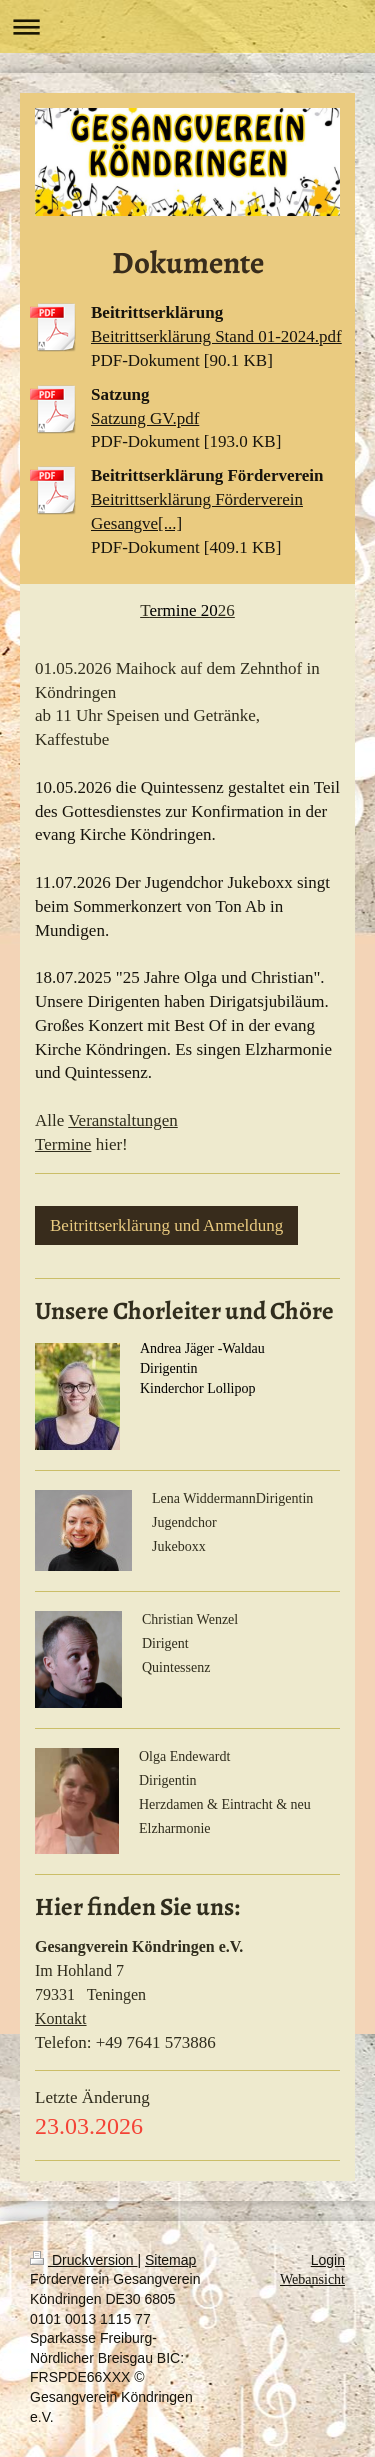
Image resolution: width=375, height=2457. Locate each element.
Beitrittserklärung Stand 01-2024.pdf (216, 336)
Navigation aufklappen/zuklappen (187, 26)
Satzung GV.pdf (145, 418)
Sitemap (170, 2260)
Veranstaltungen (123, 1120)
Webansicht (312, 2279)
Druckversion (83, 2260)
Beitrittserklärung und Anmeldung (166, 1225)
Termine (63, 1144)
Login (328, 2260)
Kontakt (61, 2018)
